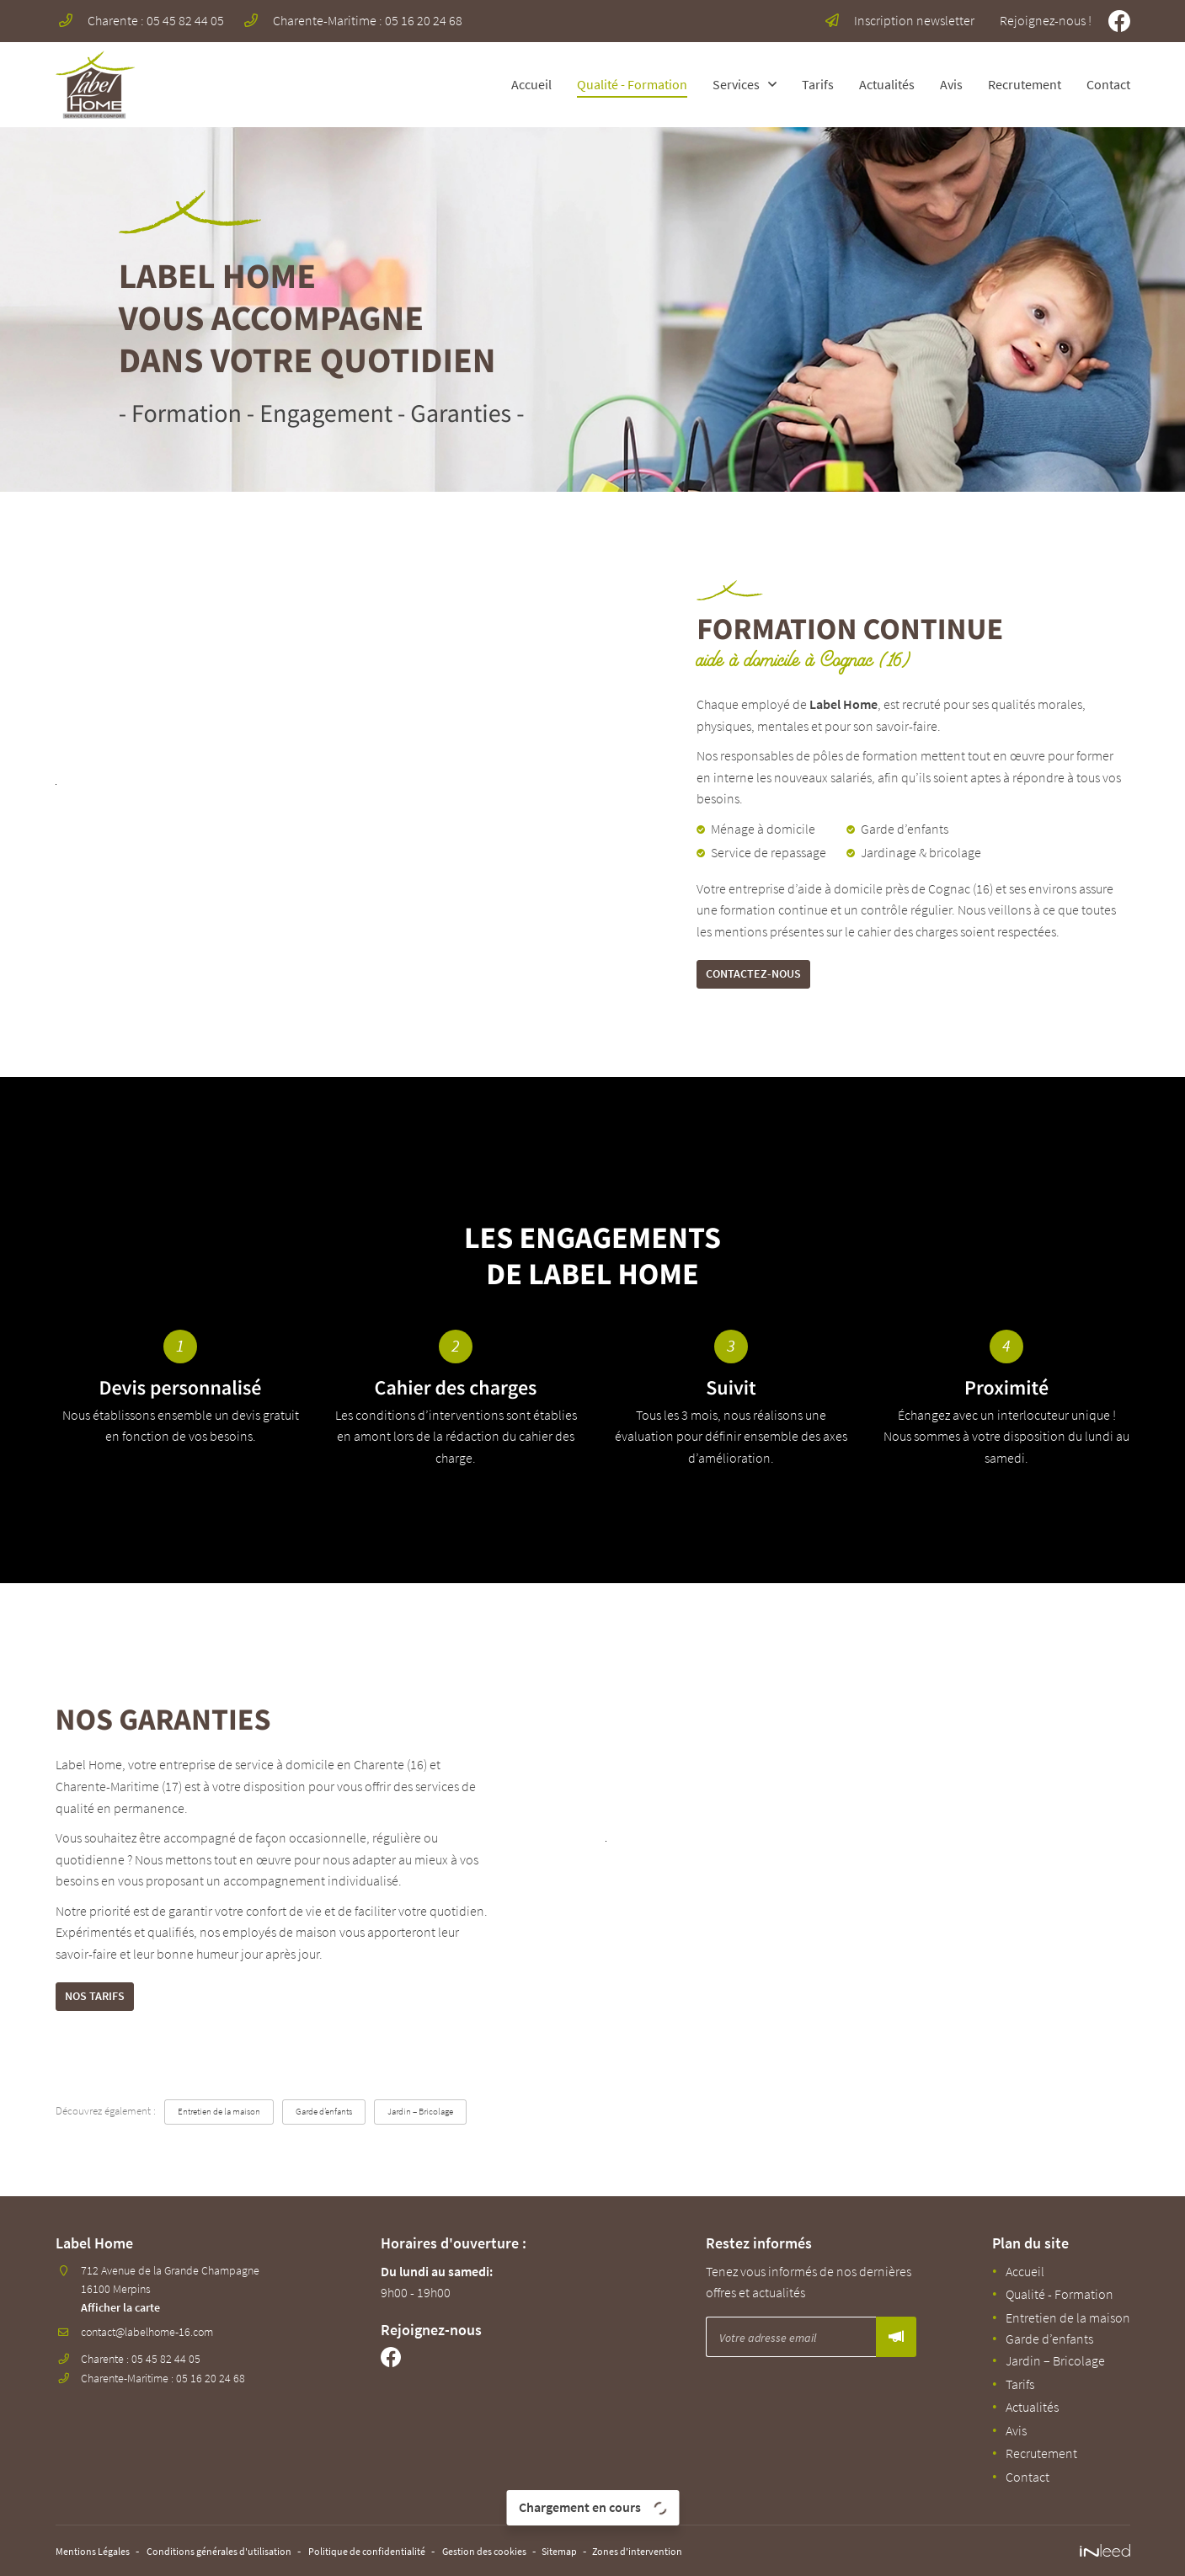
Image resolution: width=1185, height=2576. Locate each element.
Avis (951, 84)
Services (736, 84)
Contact (1108, 84)
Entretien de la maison (227, 2123)
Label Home (843, 704)
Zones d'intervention (723, 2552)
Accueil (531, 84)
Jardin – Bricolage (455, 2123)
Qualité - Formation (632, 84)
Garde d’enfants (346, 2123)
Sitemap (634, 2552)
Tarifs (818, 84)
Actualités (887, 84)
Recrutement (1024, 84)
